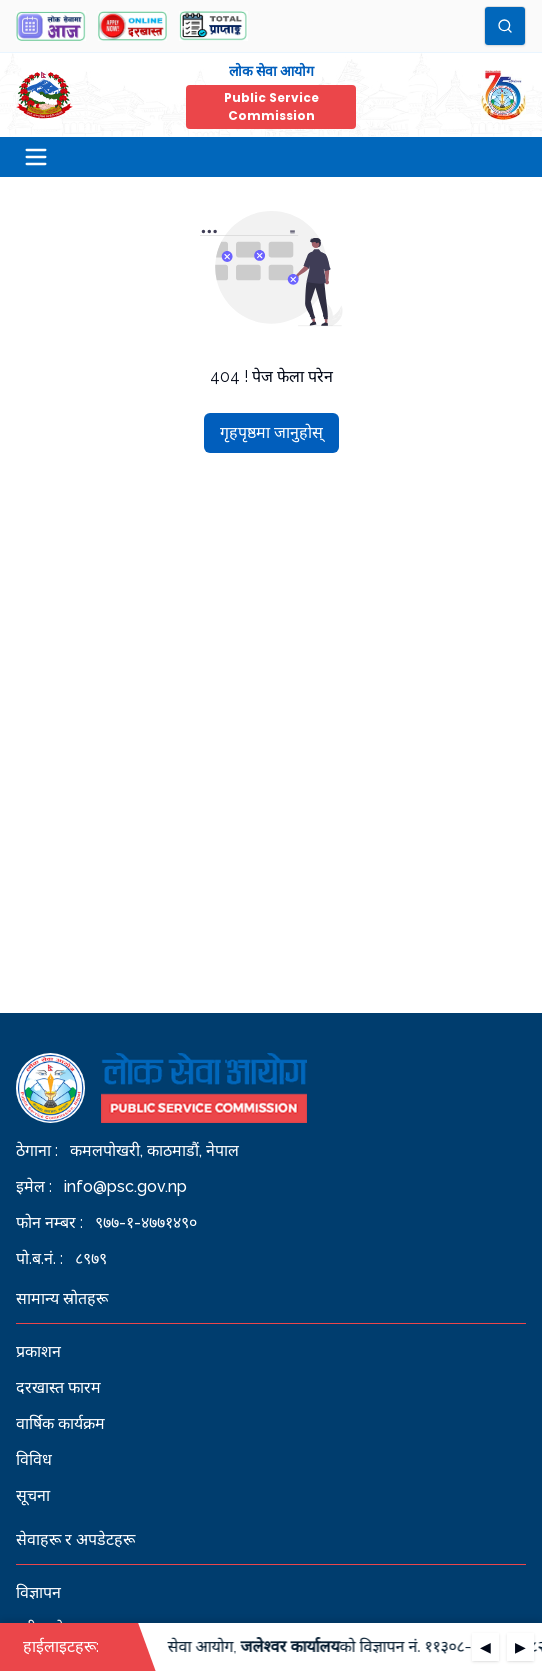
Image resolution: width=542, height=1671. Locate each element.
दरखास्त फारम (58, 1387)
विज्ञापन (38, 1592)
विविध (34, 1459)
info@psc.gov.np (125, 1186)
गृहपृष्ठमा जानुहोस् (271, 432)
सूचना (33, 1495)
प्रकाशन (38, 1351)
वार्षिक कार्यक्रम (60, 1423)
